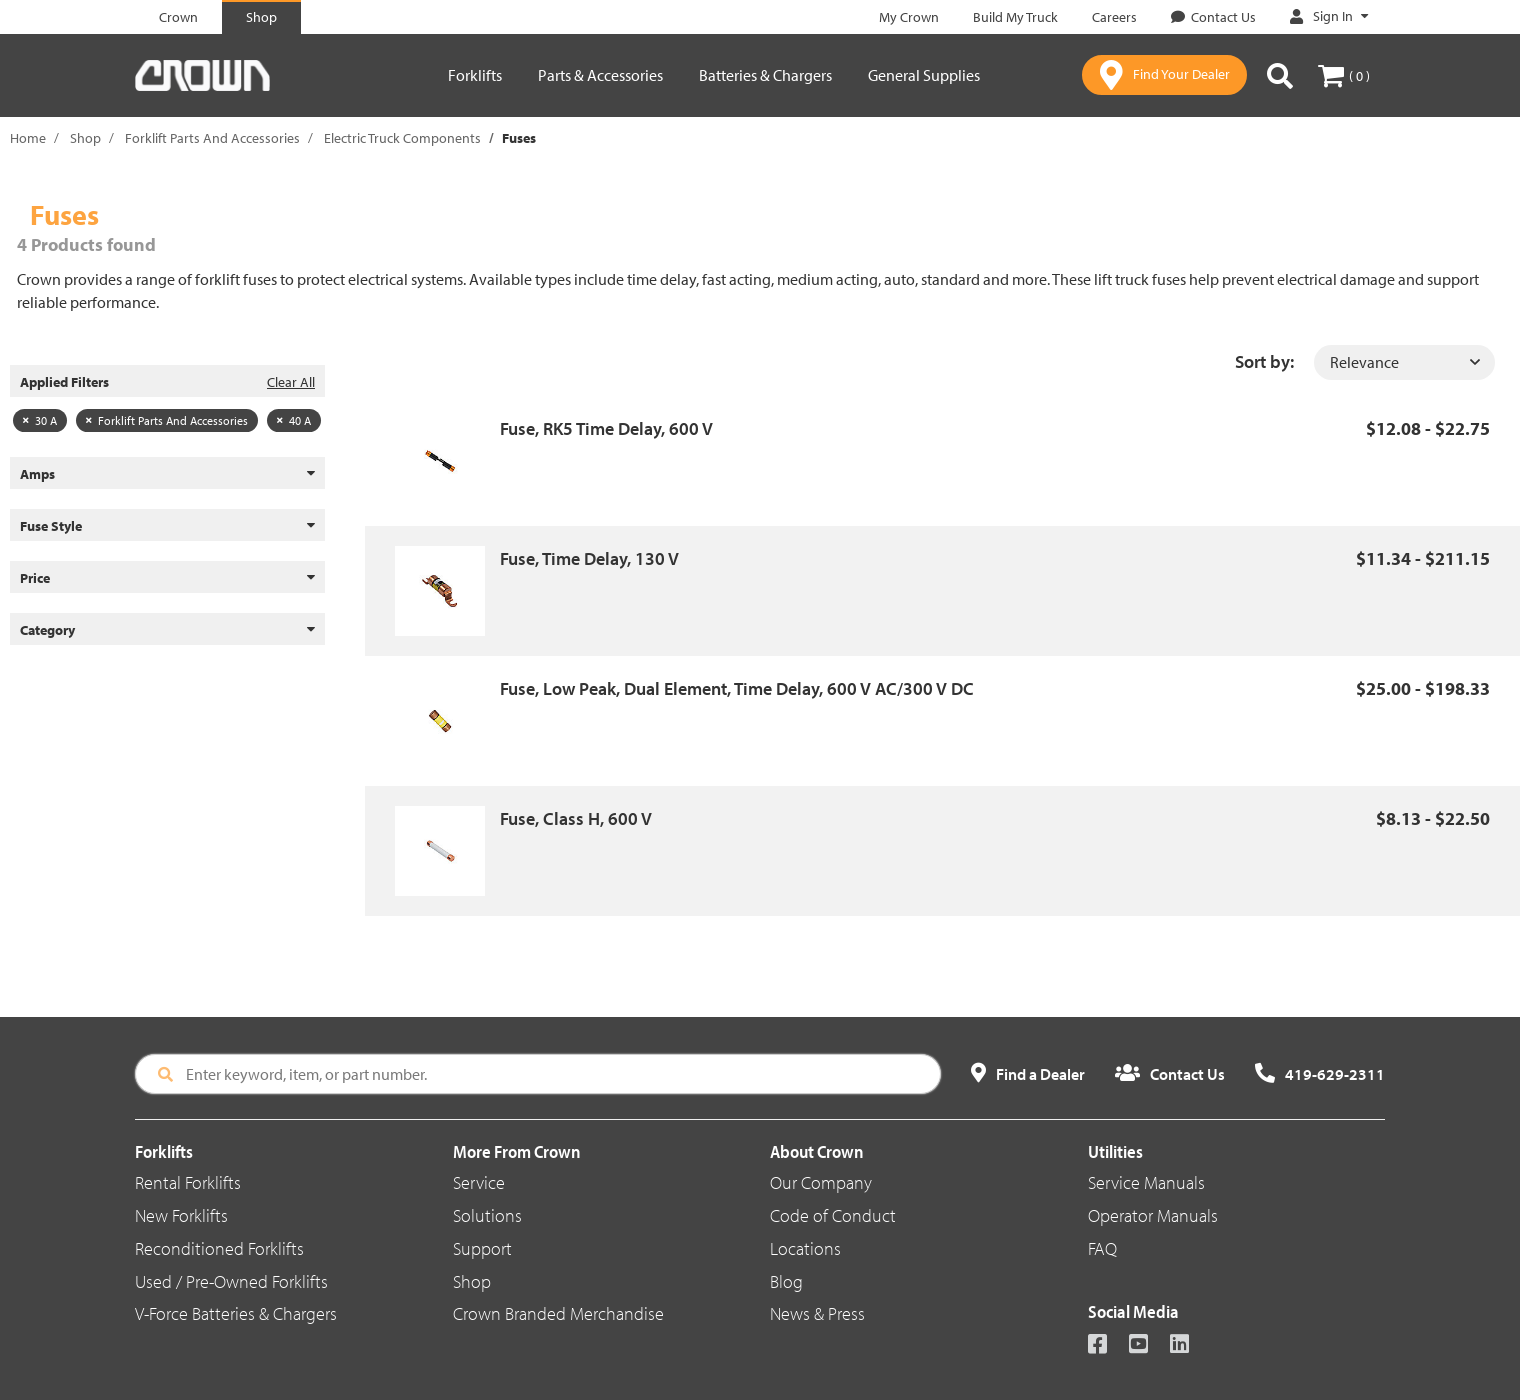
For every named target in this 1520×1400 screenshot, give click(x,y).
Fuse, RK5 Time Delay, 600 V (606, 428)
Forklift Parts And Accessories (212, 138)
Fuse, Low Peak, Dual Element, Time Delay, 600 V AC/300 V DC (737, 688)
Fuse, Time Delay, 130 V (589, 558)
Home (28, 138)
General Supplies (924, 75)
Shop (85, 138)
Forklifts (475, 75)
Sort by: (1264, 361)
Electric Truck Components (402, 138)
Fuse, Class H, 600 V (576, 818)
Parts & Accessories (600, 75)
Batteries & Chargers (765, 75)
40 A (294, 420)
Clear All (291, 382)
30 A (40, 420)
